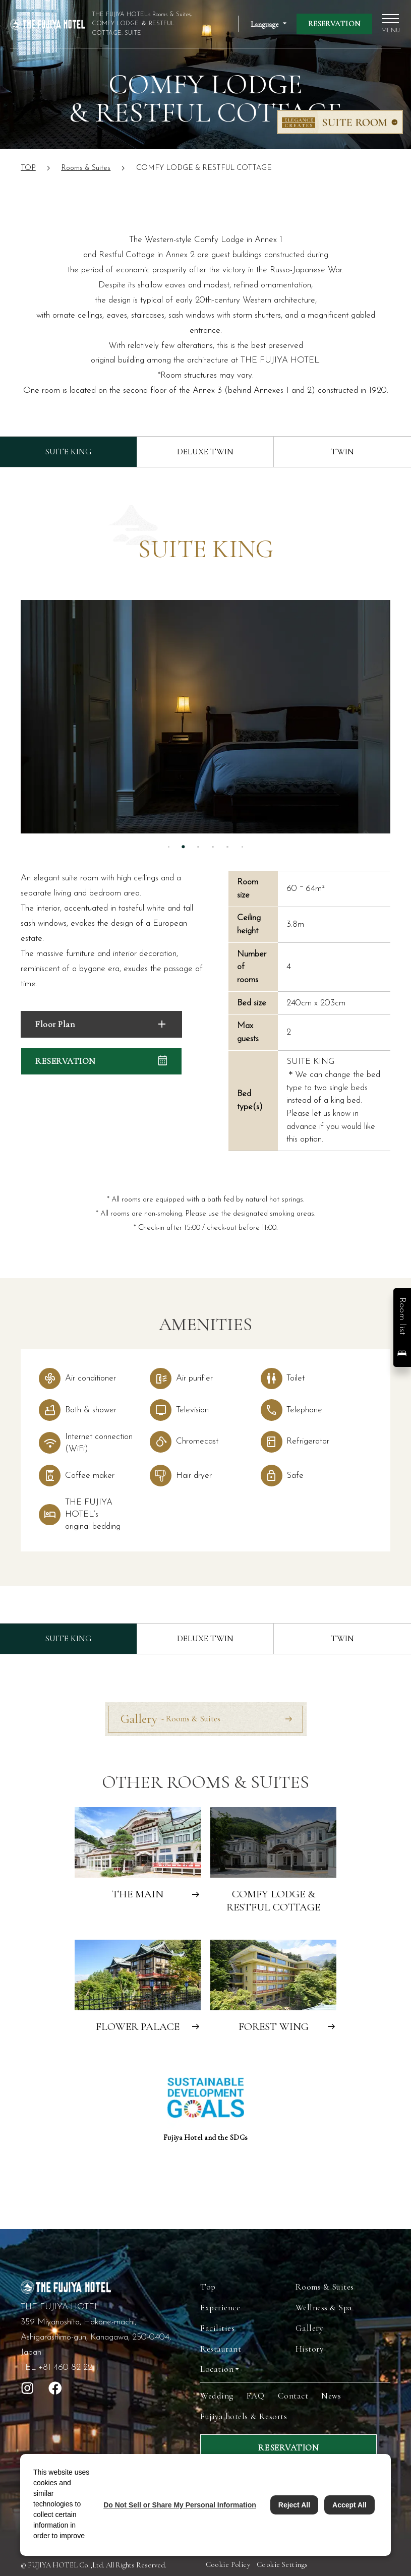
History (310, 2349)
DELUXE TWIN (205, 451)
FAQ (256, 2395)
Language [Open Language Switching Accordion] (265, 24)
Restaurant (220, 2349)
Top (208, 2287)
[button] (402, 1327)
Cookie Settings (282, 2564)
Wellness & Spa (324, 2307)
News (331, 2395)
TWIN (342, 451)
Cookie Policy (228, 2564)
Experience (220, 2307)
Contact (293, 2395)
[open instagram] (27, 2388)
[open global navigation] (391, 24)
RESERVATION (334, 23)
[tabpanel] (206, 716)
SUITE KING (68, 451)
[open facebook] (55, 2388)
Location (216, 2369)
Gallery (170, 1718)
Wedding (216, 2395)
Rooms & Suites (325, 2287)
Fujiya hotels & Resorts (243, 2416)
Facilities (217, 2328)
